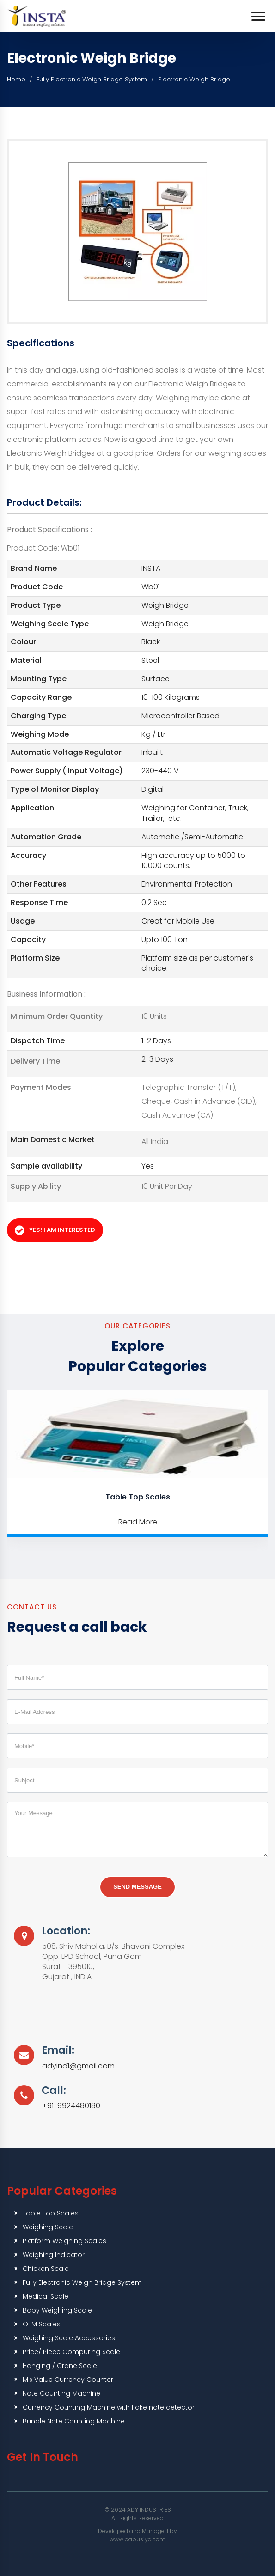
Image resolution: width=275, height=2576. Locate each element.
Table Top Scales (137, 1497)
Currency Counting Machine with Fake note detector (109, 2407)
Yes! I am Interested (55, 1230)
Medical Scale (45, 2296)
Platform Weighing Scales (64, 2241)
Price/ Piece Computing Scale (71, 2351)
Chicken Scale (46, 2268)
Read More (137, 1522)
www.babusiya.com (137, 2539)
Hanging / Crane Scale (60, 2365)
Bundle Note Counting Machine (74, 2421)
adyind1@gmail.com (78, 2066)
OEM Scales (42, 2324)
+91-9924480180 (71, 2106)
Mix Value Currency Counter (68, 2379)
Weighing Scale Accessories (69, 2338)
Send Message (137, 1886)
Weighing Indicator (54, 2254)
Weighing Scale (48, 2227)
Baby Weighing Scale (57, 2310)
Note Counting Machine (61, 2393)
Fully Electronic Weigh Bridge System (92, 79)
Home (16, 79)
